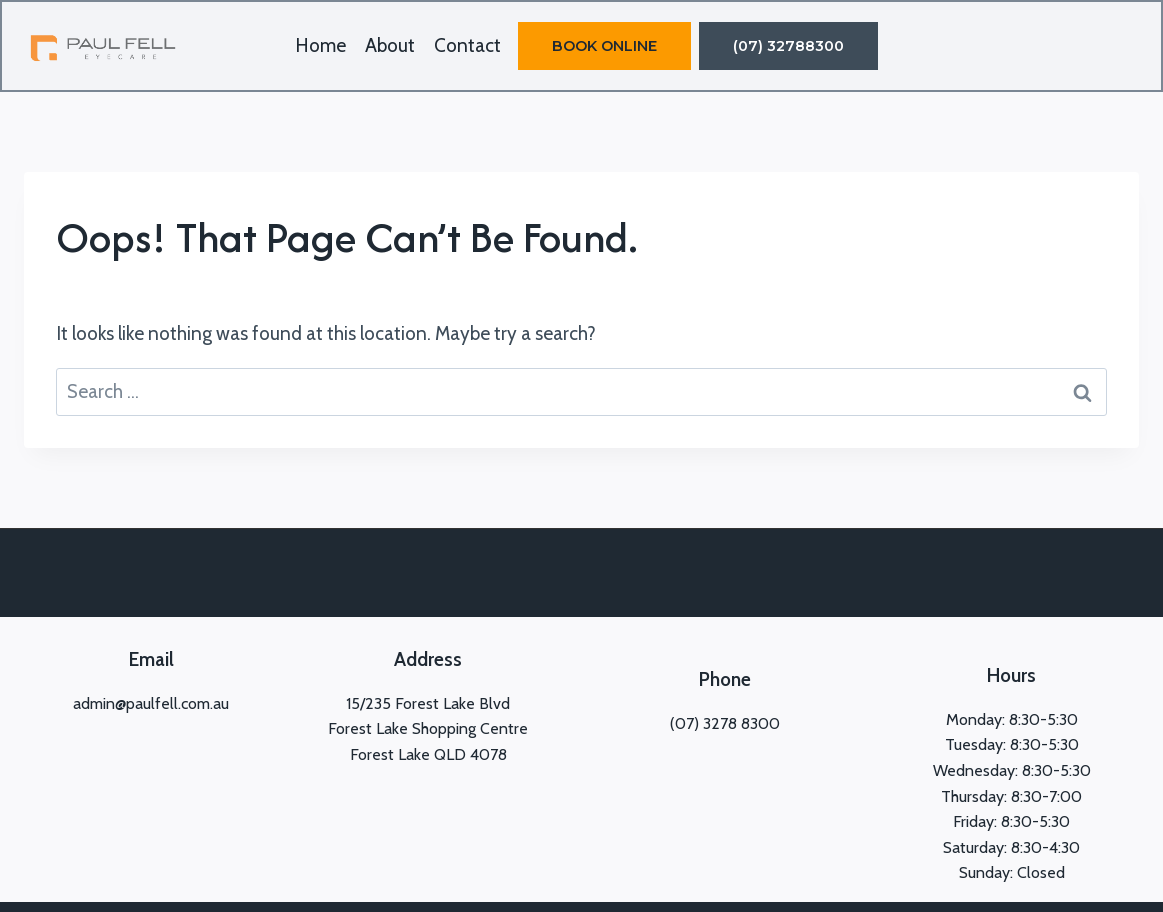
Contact (467, 45)
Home (320, 45)
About (390, 45)
